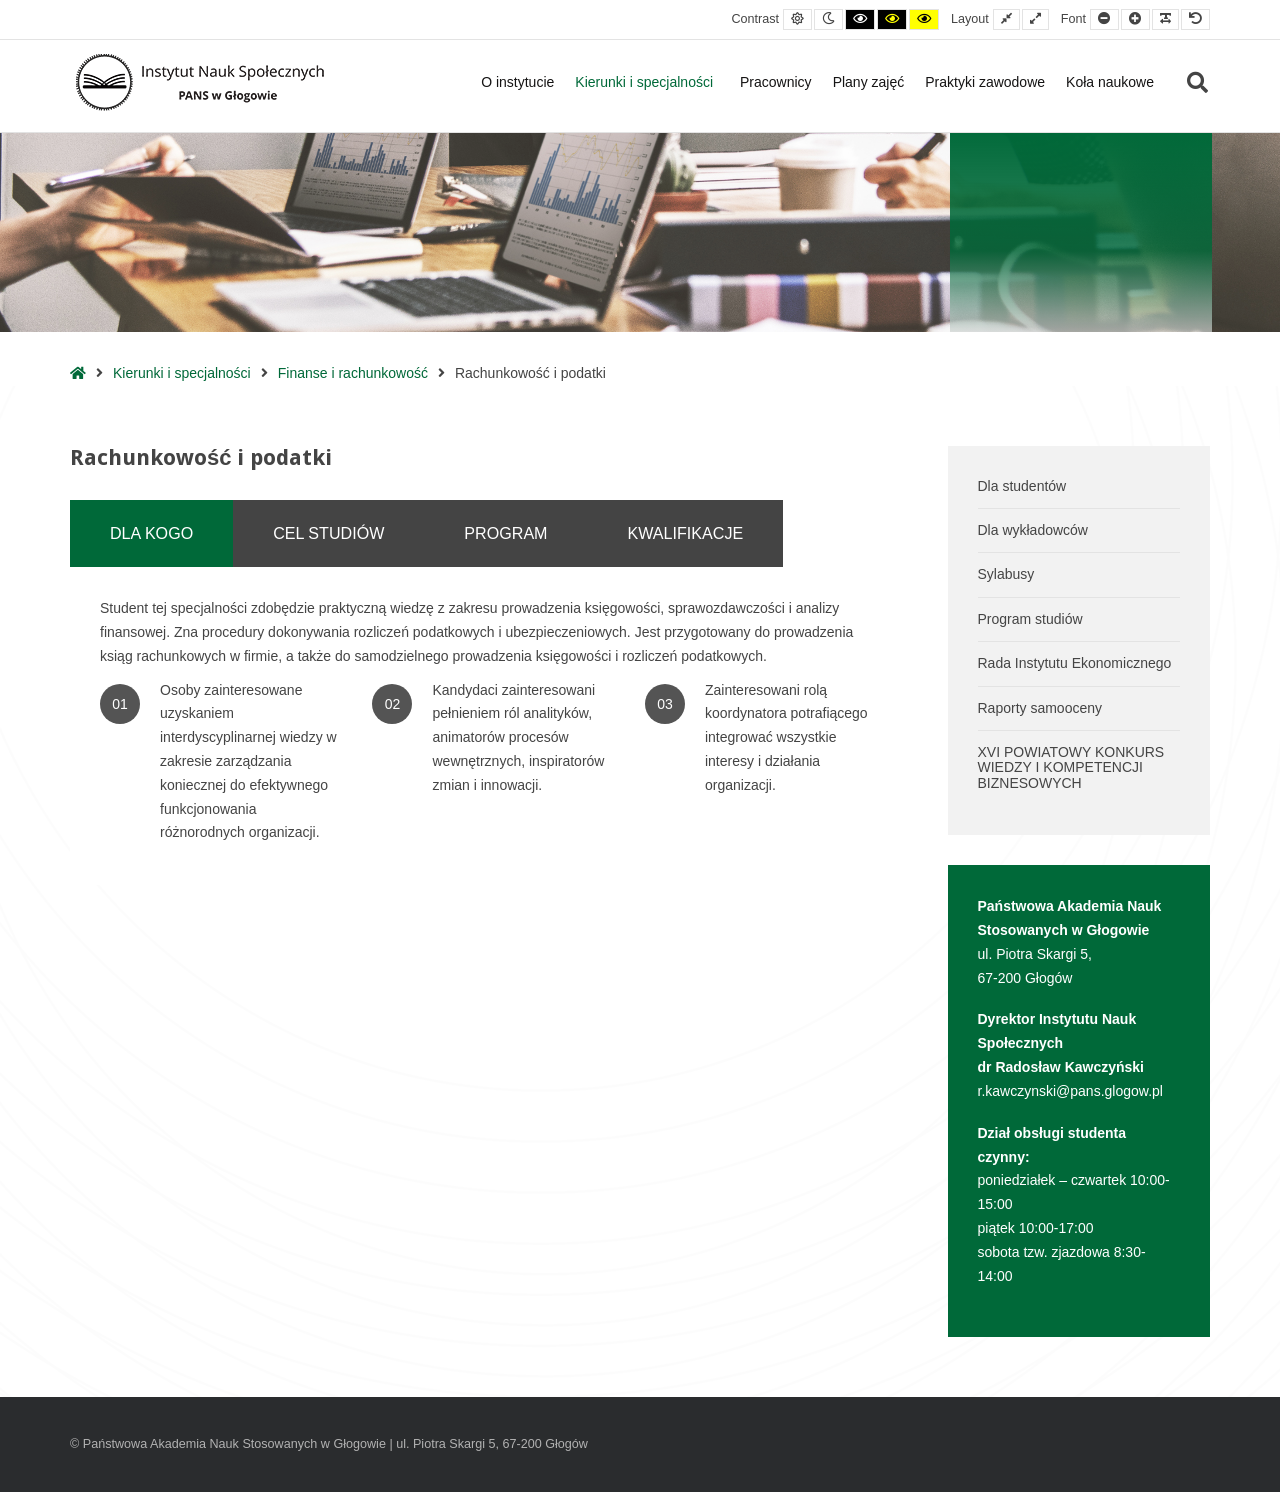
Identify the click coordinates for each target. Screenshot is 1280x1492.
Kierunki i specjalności (647, 82)
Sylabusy (1006, 574)
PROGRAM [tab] (505, 533)
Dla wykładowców (1033, 530)
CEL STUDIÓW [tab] (328, 533)
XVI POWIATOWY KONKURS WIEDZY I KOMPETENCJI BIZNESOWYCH (1071, 767)
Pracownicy (776, 82)
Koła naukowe (1110, 82)
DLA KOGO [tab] (151, 533)
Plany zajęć (869, 82)
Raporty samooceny (1040, 708)
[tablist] (494, 533)
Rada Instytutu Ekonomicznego (1075, 663)
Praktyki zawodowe (985, 82)
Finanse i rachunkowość (353, 373)
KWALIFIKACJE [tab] (686, 533)
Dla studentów (1022, 486)
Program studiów (1030, 619)
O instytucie (517, 82)
